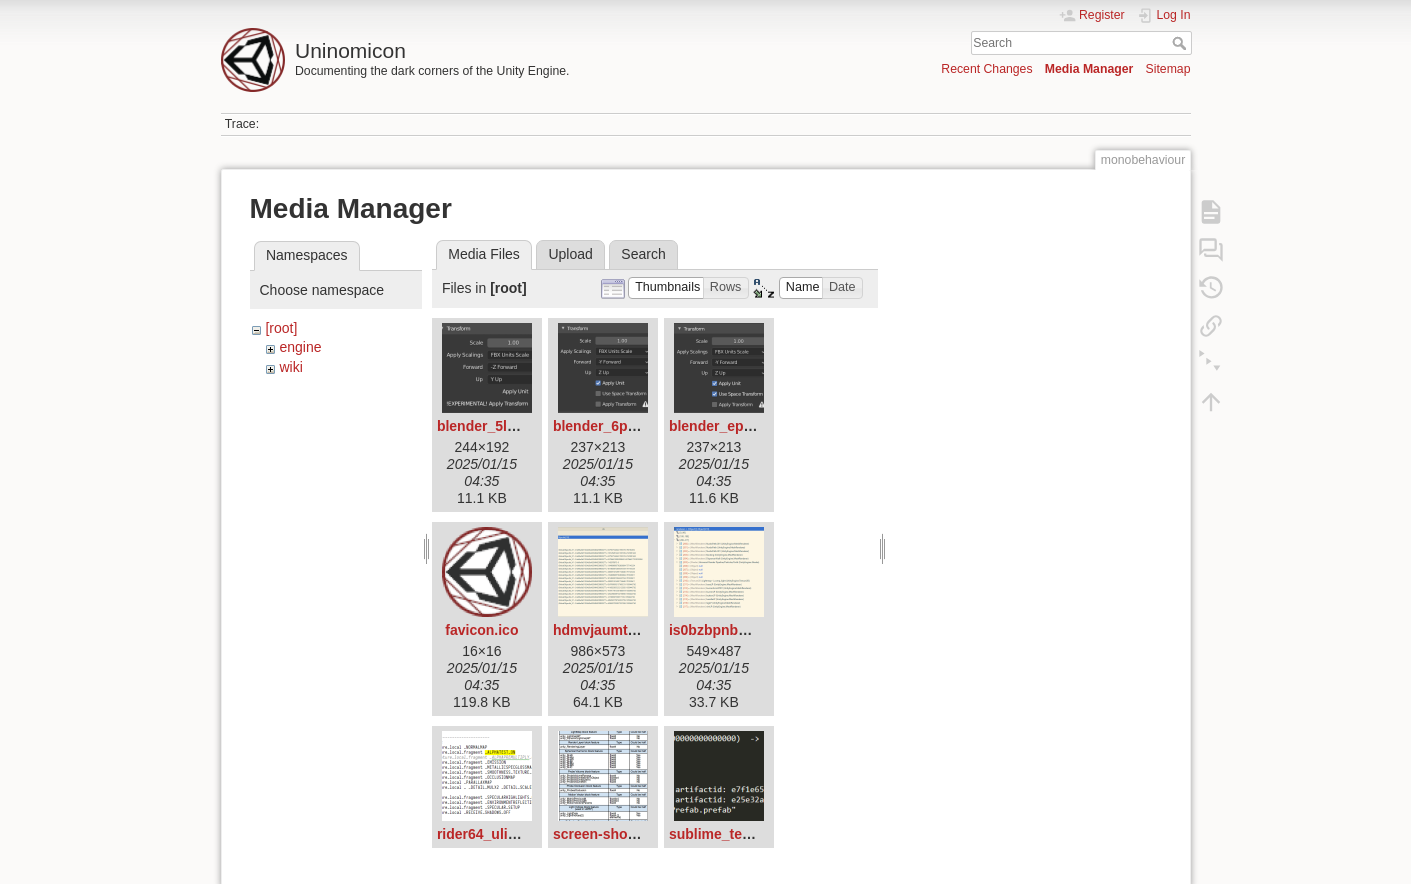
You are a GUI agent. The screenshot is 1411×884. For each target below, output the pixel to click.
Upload (570, 254)
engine (300, 347)
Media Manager (1089, 69)
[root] (281, 328)
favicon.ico (481, 630)
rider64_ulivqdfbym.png (516, 834)
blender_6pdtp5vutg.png (634, 426)
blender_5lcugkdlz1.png (516, 426)
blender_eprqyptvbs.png (750, 426)
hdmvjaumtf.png (607, 630)
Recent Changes (986, 69)
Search (1181, 43)
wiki (290, 367)
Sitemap (1168, 69)
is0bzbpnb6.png (722, 630)
